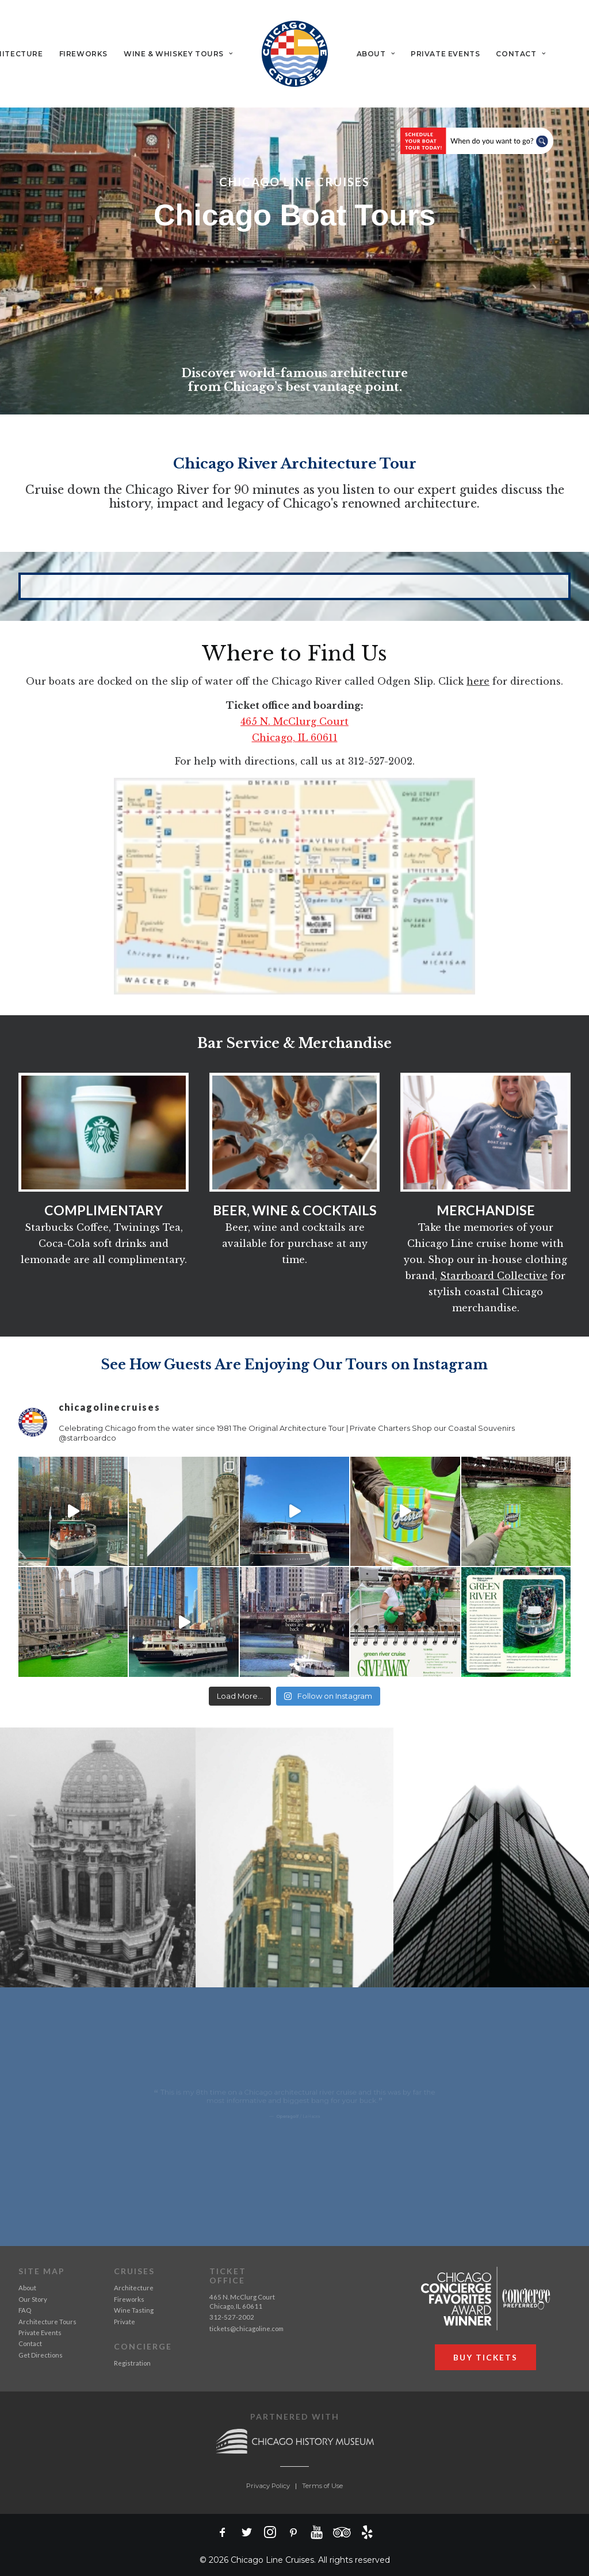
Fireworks (83, 53)
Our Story (32, 2298)
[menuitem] (83, 54)
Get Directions (40, 2354)
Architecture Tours (47, 2321)
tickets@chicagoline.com (246, 2328)
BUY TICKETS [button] (485, 2357)
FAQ (24, 2310)
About (376, 53)
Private (124, 2321)
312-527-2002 (231, 2317)
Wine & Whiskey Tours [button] (178, 53)
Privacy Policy (268, 2485)
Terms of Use (322, 2485)
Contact (520, 53)
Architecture (134, 2287)
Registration (132, 2362)
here (477, 681)
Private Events (445, 53)
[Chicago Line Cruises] (295, 54)
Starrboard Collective (494, 1275)
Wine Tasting (134, 2310)
